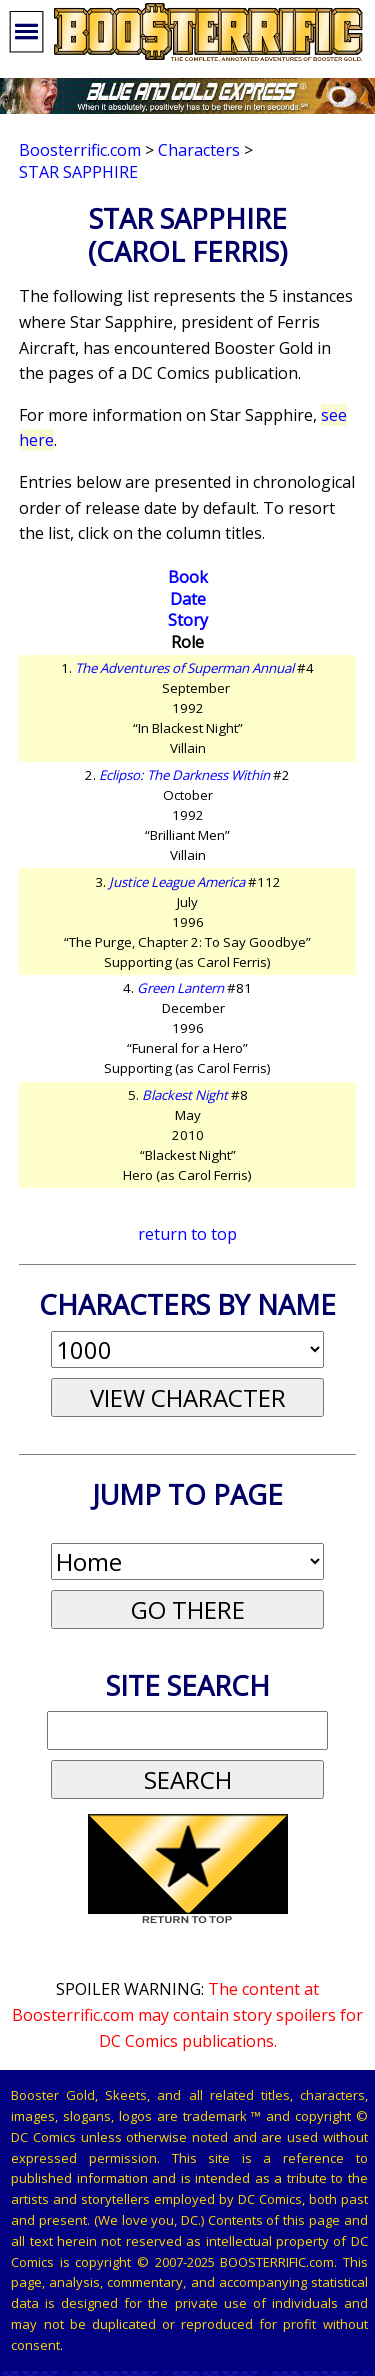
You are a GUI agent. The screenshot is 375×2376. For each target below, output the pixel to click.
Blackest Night (185, 1095)
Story (188, 620)
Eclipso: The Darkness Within (184, 775)
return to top (187, 1234)
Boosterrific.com (80, 150)
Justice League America (177, 882)
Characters (199, 150)
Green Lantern (180, 988)
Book (188, 577)
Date (188, 599)
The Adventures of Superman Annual (184, 668)
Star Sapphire (78, 172)
